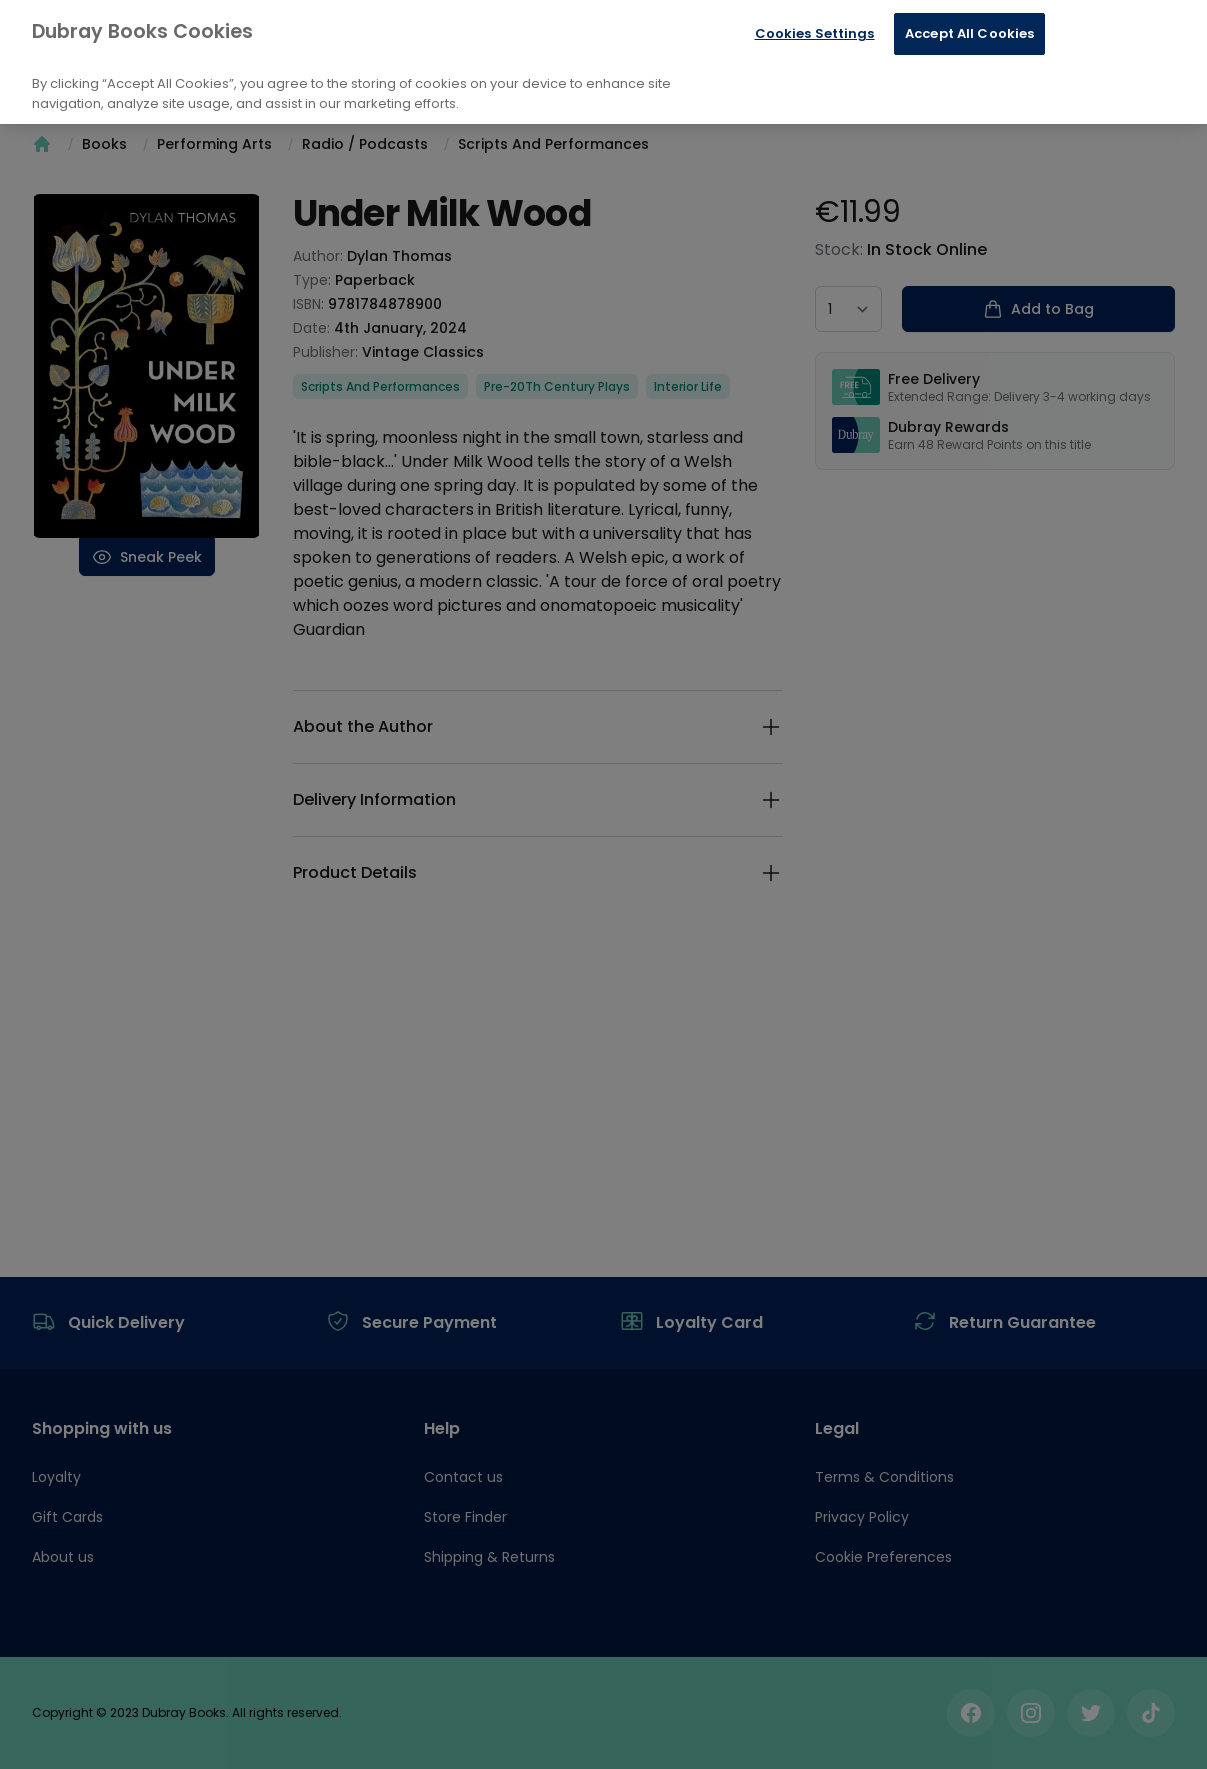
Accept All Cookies (969, 33)
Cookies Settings (815, 33)
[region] (603, 62)
